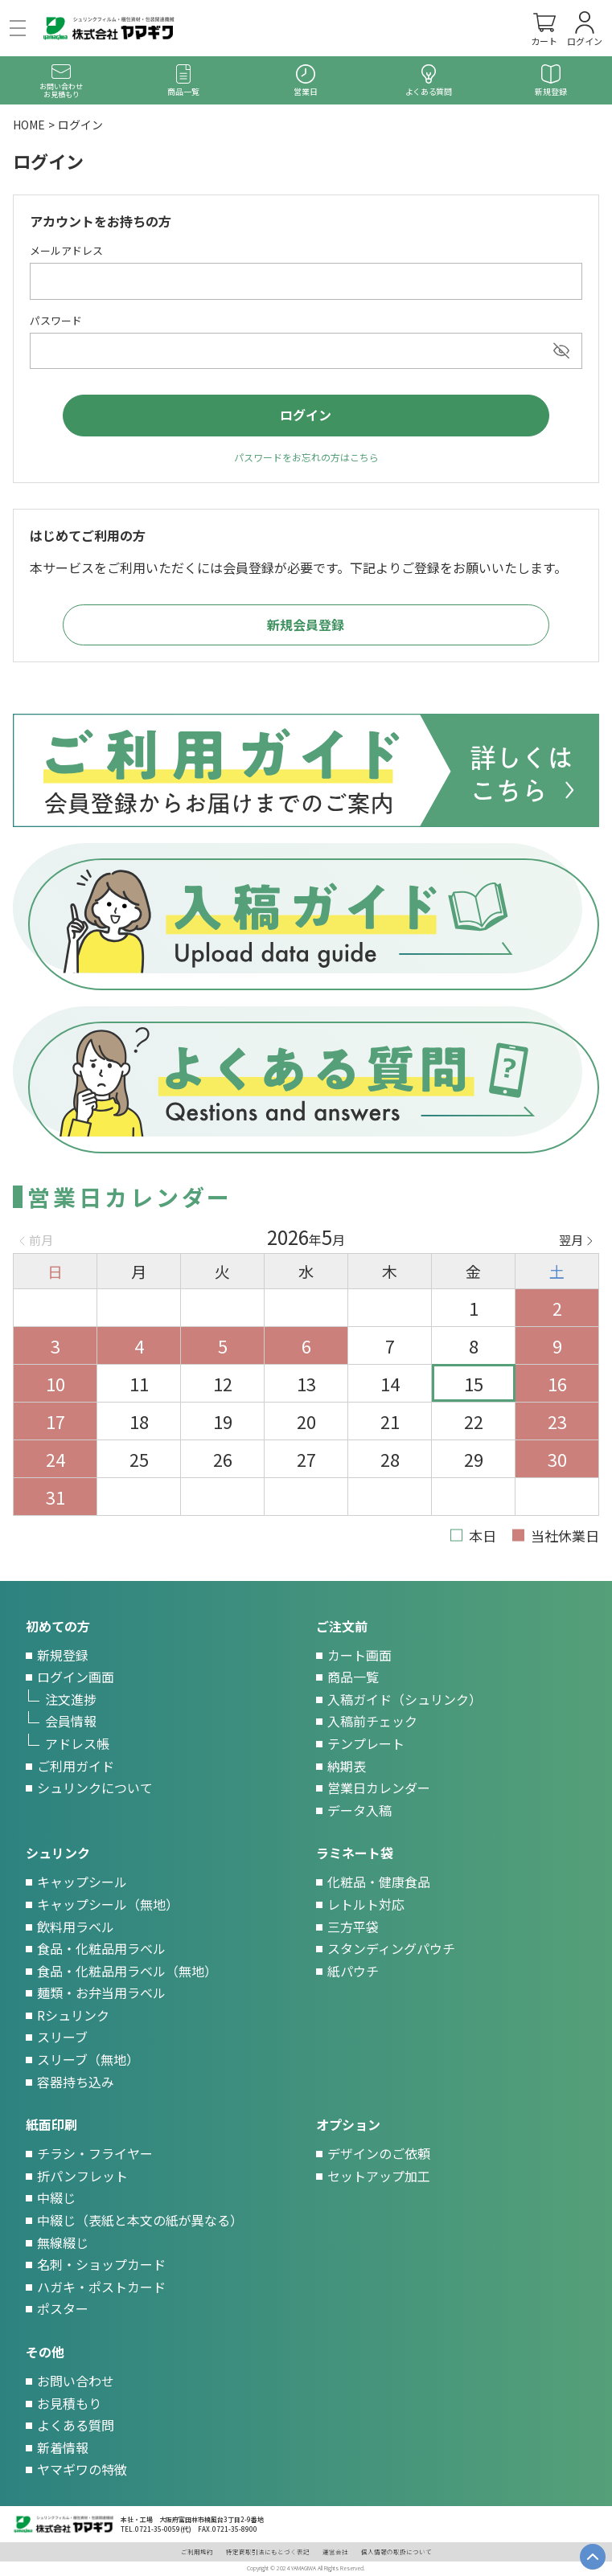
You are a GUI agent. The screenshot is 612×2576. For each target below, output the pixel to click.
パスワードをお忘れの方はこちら (306, 457)
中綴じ (56, 2197)
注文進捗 (71, 1699)
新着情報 (62, 2447)
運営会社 (335, 2551)
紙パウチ (353, 1970)
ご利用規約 (197, 2551)
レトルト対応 (366, 1904)
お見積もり (69, 2403)
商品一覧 (353, 1676)
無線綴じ (62, 2242)
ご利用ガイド (75, 1765)
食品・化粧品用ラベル (101, 1948)
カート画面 (359, 1655)
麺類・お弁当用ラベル (101, 1992)
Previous (36, 1240)
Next (576, 1240)
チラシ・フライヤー (95, 2153)
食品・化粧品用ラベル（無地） (127, 1970)
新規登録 (62, 1655)
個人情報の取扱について (396, 2551)
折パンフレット (82, 2175)
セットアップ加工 (378, 2175)
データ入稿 (359, 1810)
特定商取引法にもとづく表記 (268, 2551)
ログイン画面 (75, 1676)
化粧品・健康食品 (378, 1881)
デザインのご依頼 (378, 2153)
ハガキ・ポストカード (101, 2286)
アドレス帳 (77, 1743)
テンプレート (366, 1743)
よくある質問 (75, 2425)
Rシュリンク (73, 2015)
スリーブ (62, 2036)
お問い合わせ (75, 2380)
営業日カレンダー (378, 1787)
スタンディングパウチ (391, 1948)
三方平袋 (353, 1926)
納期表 (346, 1765)
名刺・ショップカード (101, 2264)
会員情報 (71, 1720)
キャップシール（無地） (108, 1904)
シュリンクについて (95, 1787)
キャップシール (82, 1881)
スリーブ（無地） (88, 2059)
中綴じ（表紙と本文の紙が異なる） (140, 2220)
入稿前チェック (372, 1720)
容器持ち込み (75, 2081)
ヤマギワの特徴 (82, 2469)
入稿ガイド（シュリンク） (404, 1699)
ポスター (62, 2308)
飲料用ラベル (75, 1926)
